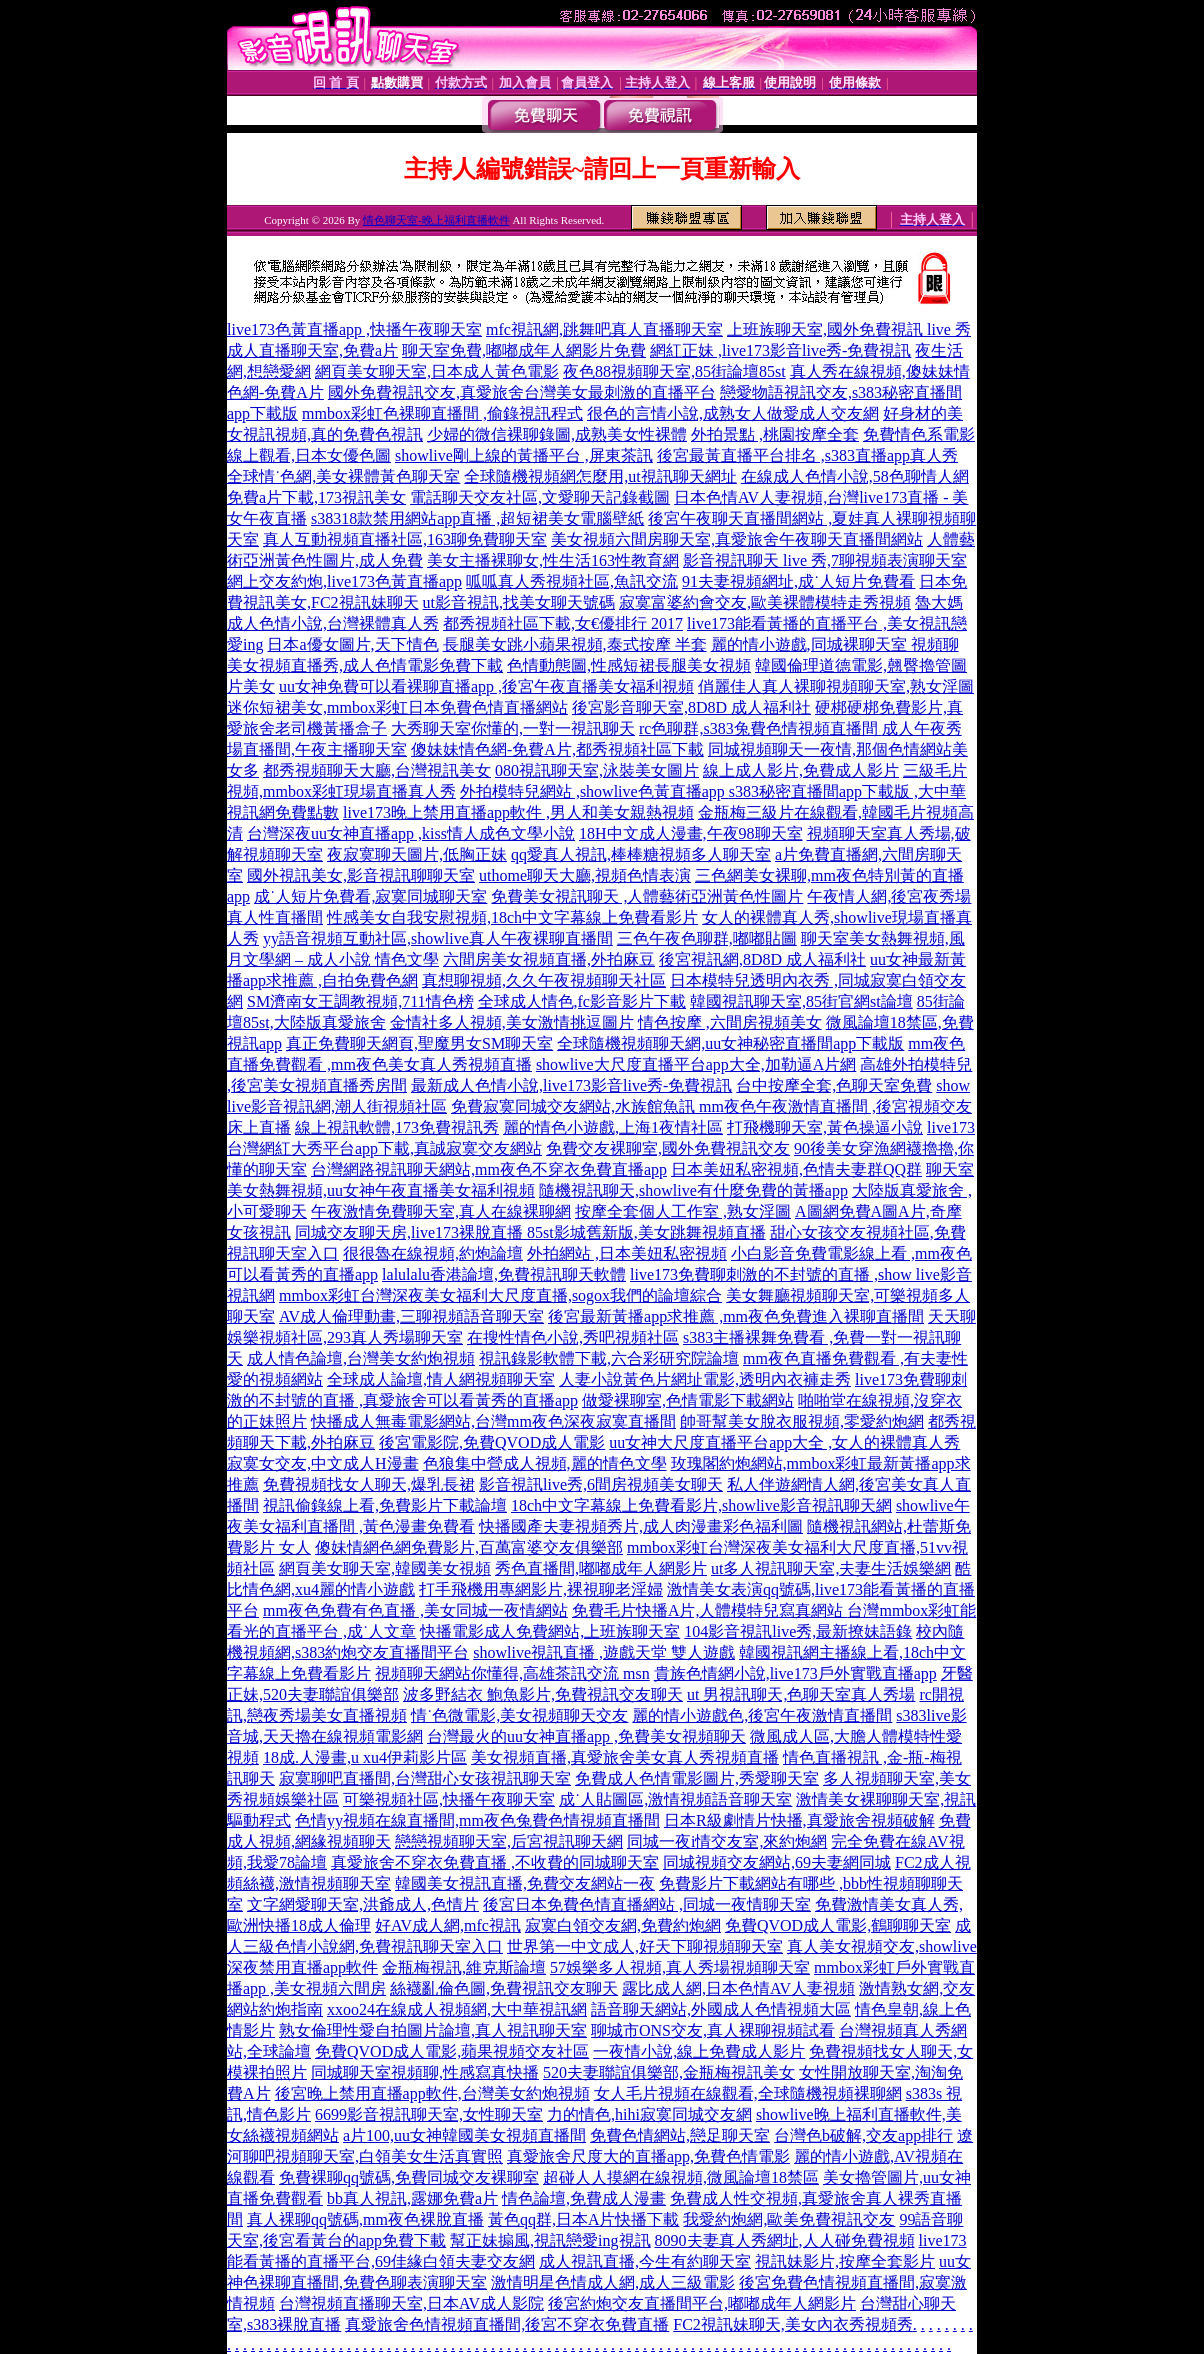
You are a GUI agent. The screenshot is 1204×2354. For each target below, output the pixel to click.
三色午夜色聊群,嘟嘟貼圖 (707, 938)
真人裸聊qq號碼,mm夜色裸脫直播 (365, 2219)
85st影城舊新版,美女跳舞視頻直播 (646, 1232)
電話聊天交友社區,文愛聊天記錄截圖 (540, 497)
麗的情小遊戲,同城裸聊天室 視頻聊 (835, 644)
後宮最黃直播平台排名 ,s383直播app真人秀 (807, 455)
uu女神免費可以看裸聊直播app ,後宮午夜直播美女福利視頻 (486, 686)
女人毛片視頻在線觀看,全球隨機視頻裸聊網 (748, 2093)
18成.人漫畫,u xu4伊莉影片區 (365, 1757)
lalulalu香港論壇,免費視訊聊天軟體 (504, 1274)
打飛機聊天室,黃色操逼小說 (825, 1127)
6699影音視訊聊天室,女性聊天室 (429, 2114)
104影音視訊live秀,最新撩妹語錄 (798, 1631)
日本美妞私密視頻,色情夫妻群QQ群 (796, 1169)
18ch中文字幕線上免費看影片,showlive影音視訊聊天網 (701, 1505)
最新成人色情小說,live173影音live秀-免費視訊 (571, 1085)
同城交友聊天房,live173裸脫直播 (411, 1232)
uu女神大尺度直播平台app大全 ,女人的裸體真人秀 (784, 1442)
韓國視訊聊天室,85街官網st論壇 (801, 1001)
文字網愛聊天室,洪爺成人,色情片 (363, 1904)
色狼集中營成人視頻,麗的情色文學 (545, 1463)
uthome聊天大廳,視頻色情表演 (585, 875)
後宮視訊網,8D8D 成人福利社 (762, 959)
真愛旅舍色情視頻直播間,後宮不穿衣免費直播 (507, 2324)
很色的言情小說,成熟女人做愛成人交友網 (733, 413)
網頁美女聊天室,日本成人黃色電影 (437, 371)
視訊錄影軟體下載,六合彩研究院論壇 (609, 1358)
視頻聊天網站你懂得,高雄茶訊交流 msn (512, 1673)
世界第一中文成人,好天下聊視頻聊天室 (645, 1946)
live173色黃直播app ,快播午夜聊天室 (354, 329)
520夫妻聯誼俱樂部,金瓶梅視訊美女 (669, 2072)
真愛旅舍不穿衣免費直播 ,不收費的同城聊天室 (495, 1862)
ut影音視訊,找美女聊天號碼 (519, 602)
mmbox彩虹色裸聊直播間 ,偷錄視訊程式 (442, 413)
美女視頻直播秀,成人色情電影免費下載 (365, 665)
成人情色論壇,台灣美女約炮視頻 (361, 1358)
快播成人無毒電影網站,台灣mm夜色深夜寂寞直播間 (493, 1421)
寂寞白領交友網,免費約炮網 (623, 1925)
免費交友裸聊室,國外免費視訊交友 (668, 1148)
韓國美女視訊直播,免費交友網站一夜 (525, 1883)
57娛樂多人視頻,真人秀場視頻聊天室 (680, 1967)
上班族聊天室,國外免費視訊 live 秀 (849, 329)
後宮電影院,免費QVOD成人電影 (492, 1442)
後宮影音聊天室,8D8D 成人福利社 (691, 707)
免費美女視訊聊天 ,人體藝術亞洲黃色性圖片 (647, 896)
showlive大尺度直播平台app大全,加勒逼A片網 (696, 1064)
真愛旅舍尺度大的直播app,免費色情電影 (648, 2156)
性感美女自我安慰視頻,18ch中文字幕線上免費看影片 (512, 917)
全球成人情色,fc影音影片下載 (582, 1001)
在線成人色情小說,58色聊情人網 (855, 476)
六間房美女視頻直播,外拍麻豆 (549, 959)
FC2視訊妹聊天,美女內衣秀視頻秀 (793, 2324)
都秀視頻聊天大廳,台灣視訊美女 (377, 770)
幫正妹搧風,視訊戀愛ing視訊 (550, 2240)
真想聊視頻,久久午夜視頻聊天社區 (544, 980)
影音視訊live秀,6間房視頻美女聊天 (601, 1484)
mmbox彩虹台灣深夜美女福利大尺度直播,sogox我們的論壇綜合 (500, 1295)
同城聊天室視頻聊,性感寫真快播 (425, 2072)
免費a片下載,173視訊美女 (316, 497)
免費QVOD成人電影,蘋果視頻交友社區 (452, 2051)
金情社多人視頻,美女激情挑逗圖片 (512, 1022)
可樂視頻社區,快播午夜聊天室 (449, 1799)
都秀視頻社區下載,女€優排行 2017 (563, 623)
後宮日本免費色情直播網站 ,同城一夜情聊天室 (647, 1904)
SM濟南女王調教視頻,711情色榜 (360, 1001)
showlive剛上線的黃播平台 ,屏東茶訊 (524, 455)
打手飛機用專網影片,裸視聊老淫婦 (541, 1589)
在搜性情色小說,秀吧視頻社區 (573, 1337)
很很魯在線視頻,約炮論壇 (433, 1253)
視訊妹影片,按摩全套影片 (845, 2261)
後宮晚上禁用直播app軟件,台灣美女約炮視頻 (432, 2093)
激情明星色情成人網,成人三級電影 (613, 2282)
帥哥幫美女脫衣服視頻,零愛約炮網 (802, 1421)
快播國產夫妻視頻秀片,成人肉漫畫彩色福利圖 (641, 1526)
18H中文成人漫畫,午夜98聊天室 (691, 833)
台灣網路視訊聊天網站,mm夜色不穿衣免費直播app (489, 1169)
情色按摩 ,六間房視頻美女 (730, 1022)
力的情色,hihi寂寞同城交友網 (649, 2114)
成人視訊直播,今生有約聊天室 (645, 2261)
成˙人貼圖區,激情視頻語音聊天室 (675, 1799)
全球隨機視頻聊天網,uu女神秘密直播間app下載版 (730, 1043)
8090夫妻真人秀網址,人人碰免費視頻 (785, 2240)
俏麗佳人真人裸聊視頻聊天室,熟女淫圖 (836, 686)
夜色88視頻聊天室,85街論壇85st (674, 371)
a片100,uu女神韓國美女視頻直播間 (464, 2135)
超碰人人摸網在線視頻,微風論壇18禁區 (681, 2177)
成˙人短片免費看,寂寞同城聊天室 (370, 896)
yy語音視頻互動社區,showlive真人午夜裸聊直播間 (438, 938)
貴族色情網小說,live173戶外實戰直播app (795, 1673)
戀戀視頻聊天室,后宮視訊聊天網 (509, 1841)
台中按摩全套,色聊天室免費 (834, 1085)
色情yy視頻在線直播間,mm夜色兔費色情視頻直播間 (477, 1820)
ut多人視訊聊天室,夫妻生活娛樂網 (831, 1568)
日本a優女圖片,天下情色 (352, 644)
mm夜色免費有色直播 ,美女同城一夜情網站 (415, 1610)
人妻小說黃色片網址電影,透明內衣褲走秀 (705, 1379)
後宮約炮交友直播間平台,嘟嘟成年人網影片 (702, 2303)
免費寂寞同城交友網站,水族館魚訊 (575, 1106)
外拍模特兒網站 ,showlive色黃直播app (594, 791)
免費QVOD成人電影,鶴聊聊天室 (838, 1925)
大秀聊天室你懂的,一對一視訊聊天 (513, 728)
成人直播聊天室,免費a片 (312, 350)
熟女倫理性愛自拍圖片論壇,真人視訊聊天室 (433, 2030)
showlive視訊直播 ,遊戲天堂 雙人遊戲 (604, 1652)
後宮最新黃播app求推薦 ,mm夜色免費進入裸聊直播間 (736, 1316)
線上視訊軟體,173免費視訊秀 (397, 1127)
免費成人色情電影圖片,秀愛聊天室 (697, 1778)
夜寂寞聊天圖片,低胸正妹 (417, 854)
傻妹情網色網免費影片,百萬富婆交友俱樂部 (469, 1547)
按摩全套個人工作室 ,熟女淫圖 (683, 1211)
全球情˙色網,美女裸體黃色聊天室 (343, 476)
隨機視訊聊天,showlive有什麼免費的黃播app (693, 1190)
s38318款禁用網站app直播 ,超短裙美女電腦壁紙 (477, 518)
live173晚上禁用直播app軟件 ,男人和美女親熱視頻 (518, 812)
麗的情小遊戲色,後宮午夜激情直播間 (762, 1715)
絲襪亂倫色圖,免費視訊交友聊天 (504, 1988)
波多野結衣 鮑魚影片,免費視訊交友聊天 (543, 1694)
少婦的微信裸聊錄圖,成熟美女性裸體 (557, 434)
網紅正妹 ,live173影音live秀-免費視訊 (780, 350)
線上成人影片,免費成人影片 (801, 770)
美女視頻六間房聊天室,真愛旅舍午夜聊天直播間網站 (737, 539)
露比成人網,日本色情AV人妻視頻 (738, 1988)
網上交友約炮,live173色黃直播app (344, 581)
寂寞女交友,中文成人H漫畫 (323, 1463)
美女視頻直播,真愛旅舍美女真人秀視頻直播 (625, 1757)
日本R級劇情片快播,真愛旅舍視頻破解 (799, 1820)
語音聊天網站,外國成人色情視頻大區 (721, 2009)
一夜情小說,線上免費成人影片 (699, 2051)
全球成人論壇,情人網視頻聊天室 (441, 1379)
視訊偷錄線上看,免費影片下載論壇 (385, 1505)
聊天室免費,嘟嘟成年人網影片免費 (524, 350)
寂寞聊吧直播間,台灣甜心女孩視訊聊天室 (425, 1778)
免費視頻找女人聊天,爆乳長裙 (369, 1484)
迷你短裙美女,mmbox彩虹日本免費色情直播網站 (397, 707)
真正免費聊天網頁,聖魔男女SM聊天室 (419, 1043)
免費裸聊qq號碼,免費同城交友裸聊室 (409, 2177)
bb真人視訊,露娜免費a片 (412, 2198)
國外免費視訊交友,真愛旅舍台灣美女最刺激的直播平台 (522, 392)
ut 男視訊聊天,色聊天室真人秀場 (801, 1694)
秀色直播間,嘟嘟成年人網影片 (601, 1568)
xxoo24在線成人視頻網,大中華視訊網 (457, 2009)
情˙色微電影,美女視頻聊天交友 (519, 1715)
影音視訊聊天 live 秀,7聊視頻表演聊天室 (825, 560)
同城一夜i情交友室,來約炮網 (727, 1841)
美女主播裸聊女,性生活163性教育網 (553, 560)
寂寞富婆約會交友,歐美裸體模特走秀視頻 (765, 602)
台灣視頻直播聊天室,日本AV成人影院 (411, 2303)
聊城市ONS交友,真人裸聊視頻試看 (713, 2030)
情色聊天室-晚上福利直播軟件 (436, 220)
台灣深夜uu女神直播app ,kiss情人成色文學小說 (411, 833)
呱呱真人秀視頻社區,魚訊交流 (572, 581)
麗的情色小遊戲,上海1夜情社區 (613, 1127)
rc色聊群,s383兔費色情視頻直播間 (760, 728)
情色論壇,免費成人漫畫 (584, 2198)
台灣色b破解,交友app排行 (863, 2135)
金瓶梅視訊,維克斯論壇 (464, 1967)
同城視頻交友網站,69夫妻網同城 (777, 1862)
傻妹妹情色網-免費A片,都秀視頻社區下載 (557, 749)
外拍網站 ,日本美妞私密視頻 (627, 1253)
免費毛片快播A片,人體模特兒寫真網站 (710, 1610)
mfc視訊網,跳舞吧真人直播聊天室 (604, 329)
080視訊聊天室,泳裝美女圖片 (597, 770)
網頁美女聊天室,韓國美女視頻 (385, 1568)
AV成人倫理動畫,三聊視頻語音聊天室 (411, 1316)
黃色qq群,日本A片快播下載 (584, 2219)
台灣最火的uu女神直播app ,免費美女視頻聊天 (586, 1736)
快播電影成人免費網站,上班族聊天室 (550, 1631)
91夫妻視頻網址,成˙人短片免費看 (798, 581)
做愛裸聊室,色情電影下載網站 (688, 1400)
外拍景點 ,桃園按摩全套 (775, 434)
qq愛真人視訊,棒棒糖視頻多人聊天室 (641, 854)
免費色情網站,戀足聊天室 (680, 2135)
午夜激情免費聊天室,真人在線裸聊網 (441, 1211)
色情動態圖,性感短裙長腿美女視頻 (629, 665)
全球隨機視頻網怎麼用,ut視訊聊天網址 (600, 476)
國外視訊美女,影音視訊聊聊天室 (361, 875)
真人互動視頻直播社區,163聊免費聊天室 (405, 539)
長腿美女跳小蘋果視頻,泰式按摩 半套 (575, 644)
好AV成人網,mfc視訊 (448, 1925)
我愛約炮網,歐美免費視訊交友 (789, 2219)
